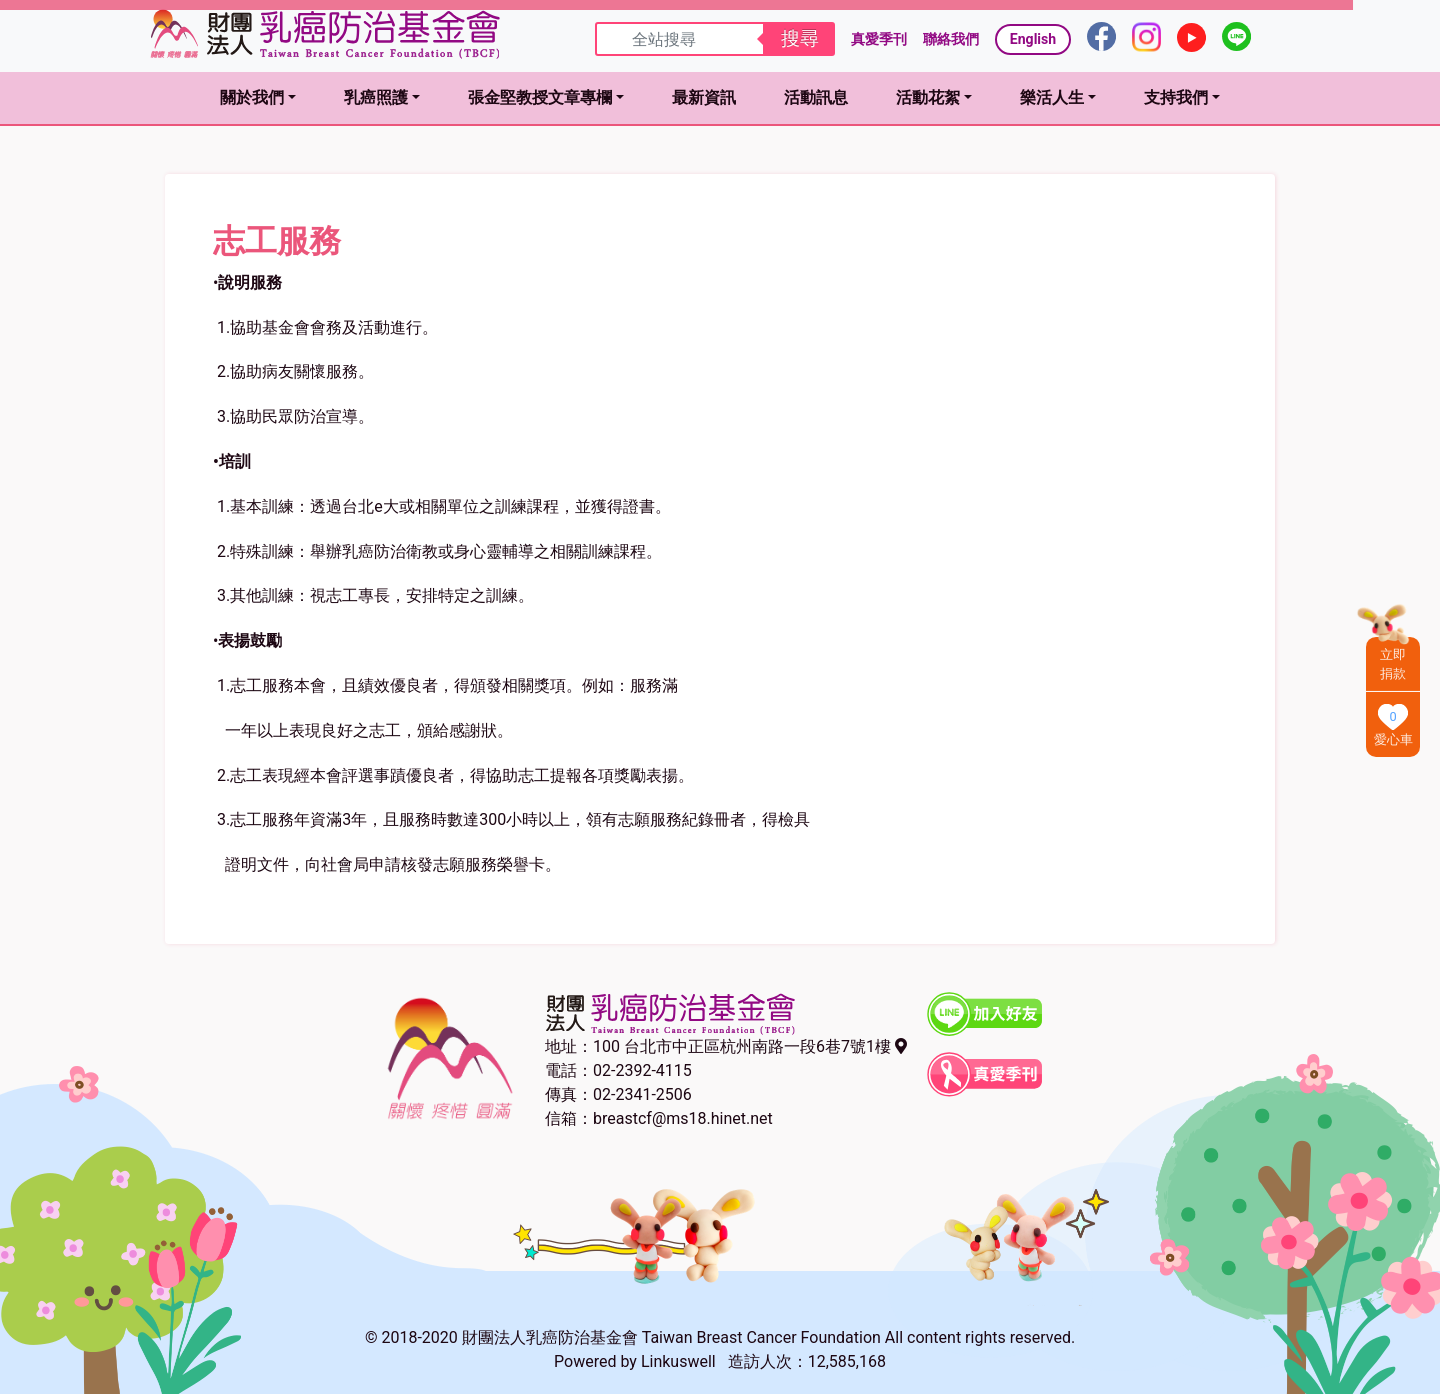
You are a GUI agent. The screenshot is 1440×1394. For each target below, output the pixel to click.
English (1033, 39)
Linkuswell (678, 1361)
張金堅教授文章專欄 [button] (540, 97)
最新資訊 (704, 97)
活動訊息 (816, 97)
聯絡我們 (951, 39)
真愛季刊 (879, 39)
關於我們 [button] (252, 97)
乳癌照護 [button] (376, 97)
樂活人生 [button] (1052, 97)
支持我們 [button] (1176, 97)
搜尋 (800, 38)
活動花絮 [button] (928, 97)
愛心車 (1393, 739)
